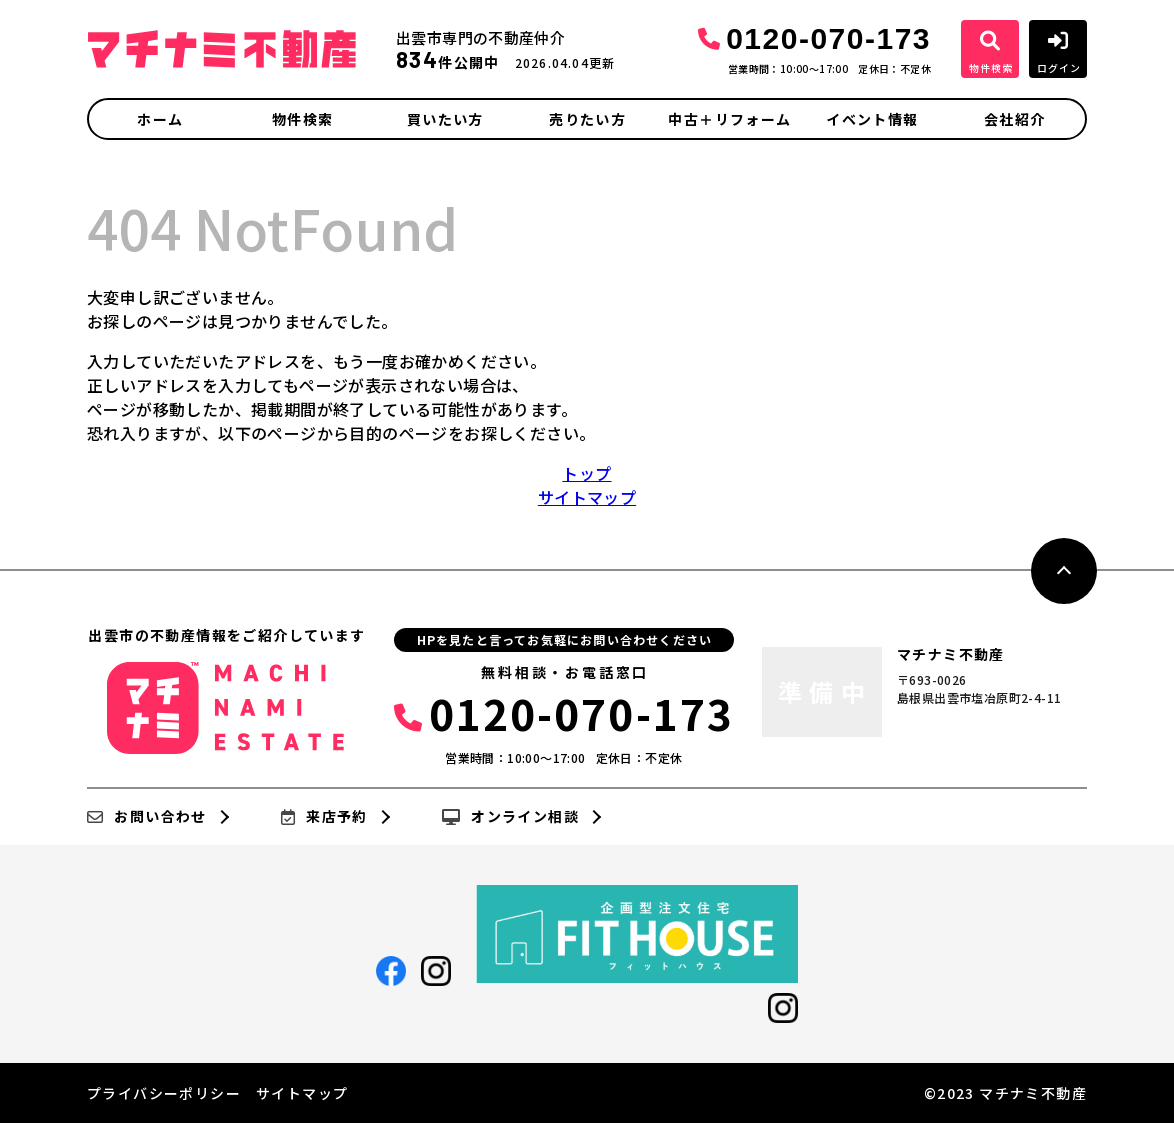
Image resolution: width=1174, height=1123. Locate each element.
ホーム (160, 119)
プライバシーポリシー (164, 1093)
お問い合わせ (147, 817)
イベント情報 (872, 119)
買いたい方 (445, 119)
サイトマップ (587, 497)
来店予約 (324, 817)
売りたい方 (587, 119)
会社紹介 (1015, 119)
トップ (586, 473)
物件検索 (303, 119)
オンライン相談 (510, 817)
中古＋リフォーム (729, 119)
